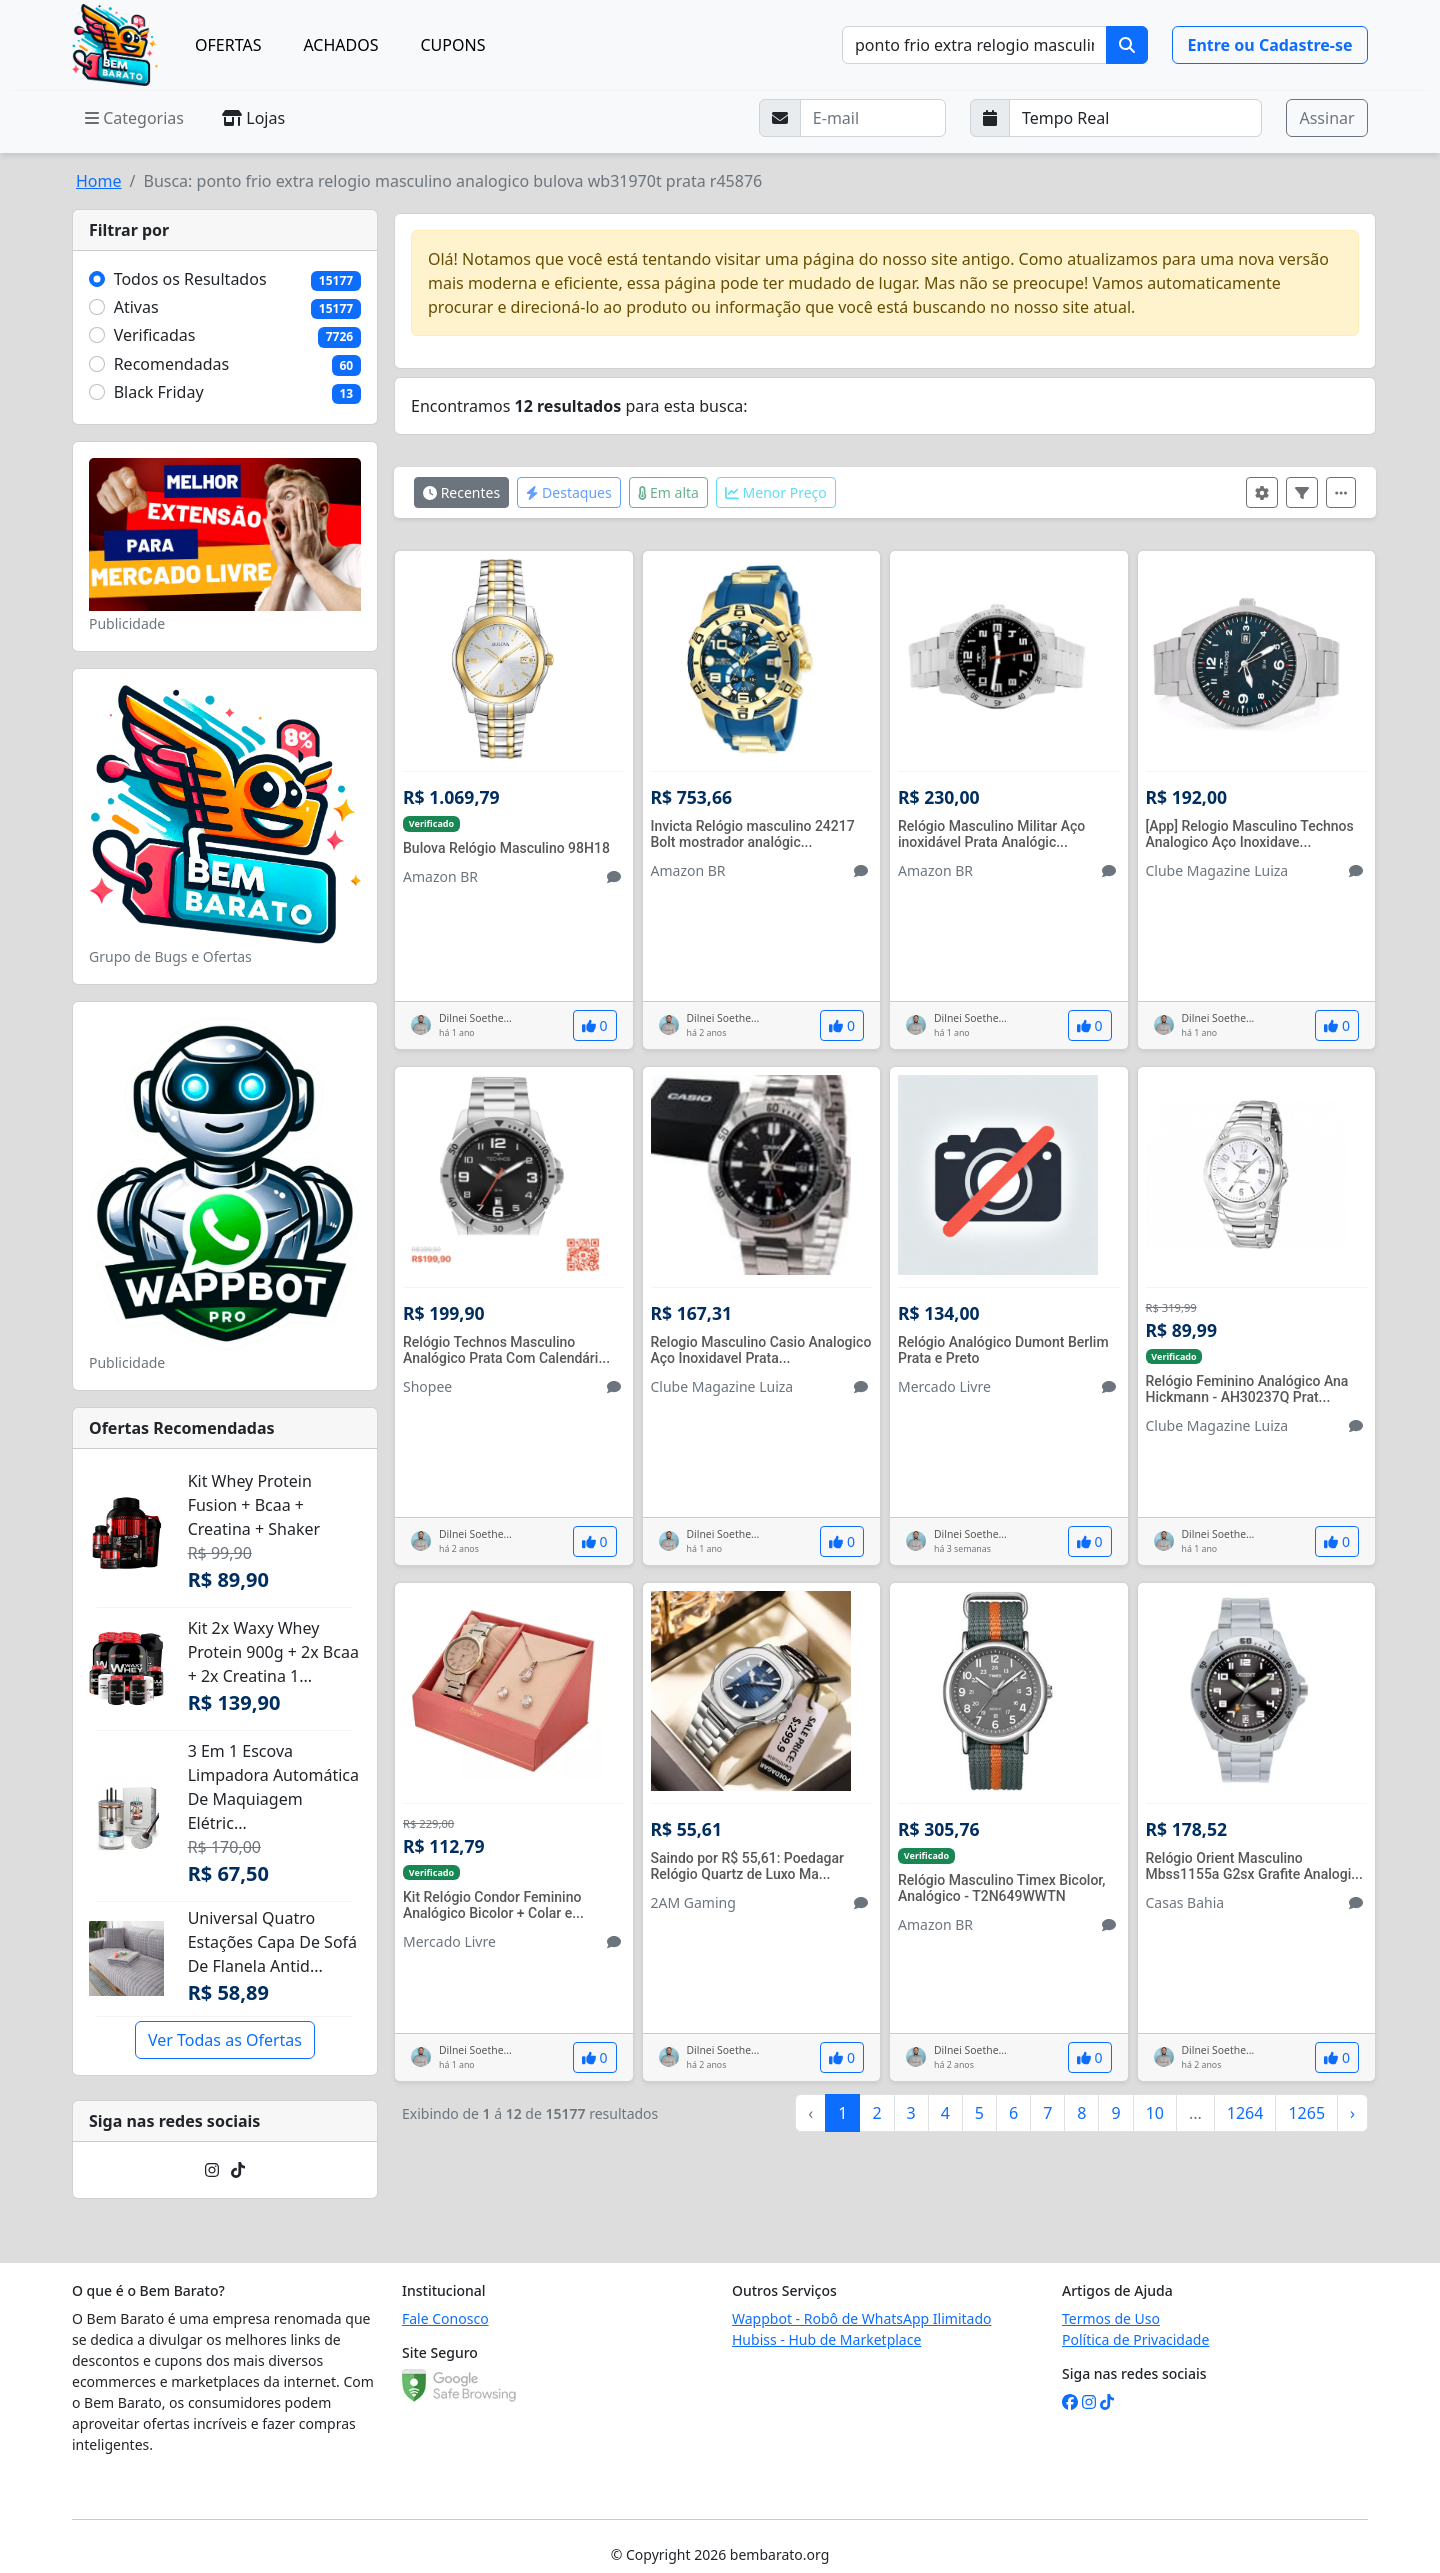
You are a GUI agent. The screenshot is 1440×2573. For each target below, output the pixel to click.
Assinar (1326, 118)
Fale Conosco (445, 2318)
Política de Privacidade (1135, 2339)
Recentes (461, 492)
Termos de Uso (1111, 2318)
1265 (1306, 2113)
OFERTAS (228, 45)
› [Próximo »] (1352, 2113)
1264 (1245, 2113)
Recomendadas (172, 364)
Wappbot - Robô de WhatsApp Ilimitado (862, 2318)
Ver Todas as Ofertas (225, 2040)
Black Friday (159, 392)
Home (99, 181)
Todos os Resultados (190, 279)
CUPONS (453, 45)
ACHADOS (340, 45)
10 (1155, 2113)
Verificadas (155, 335)
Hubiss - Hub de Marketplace (826, 2339)
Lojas (253, 118)
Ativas (136, 307)
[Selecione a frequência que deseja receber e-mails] (1136, 118)
